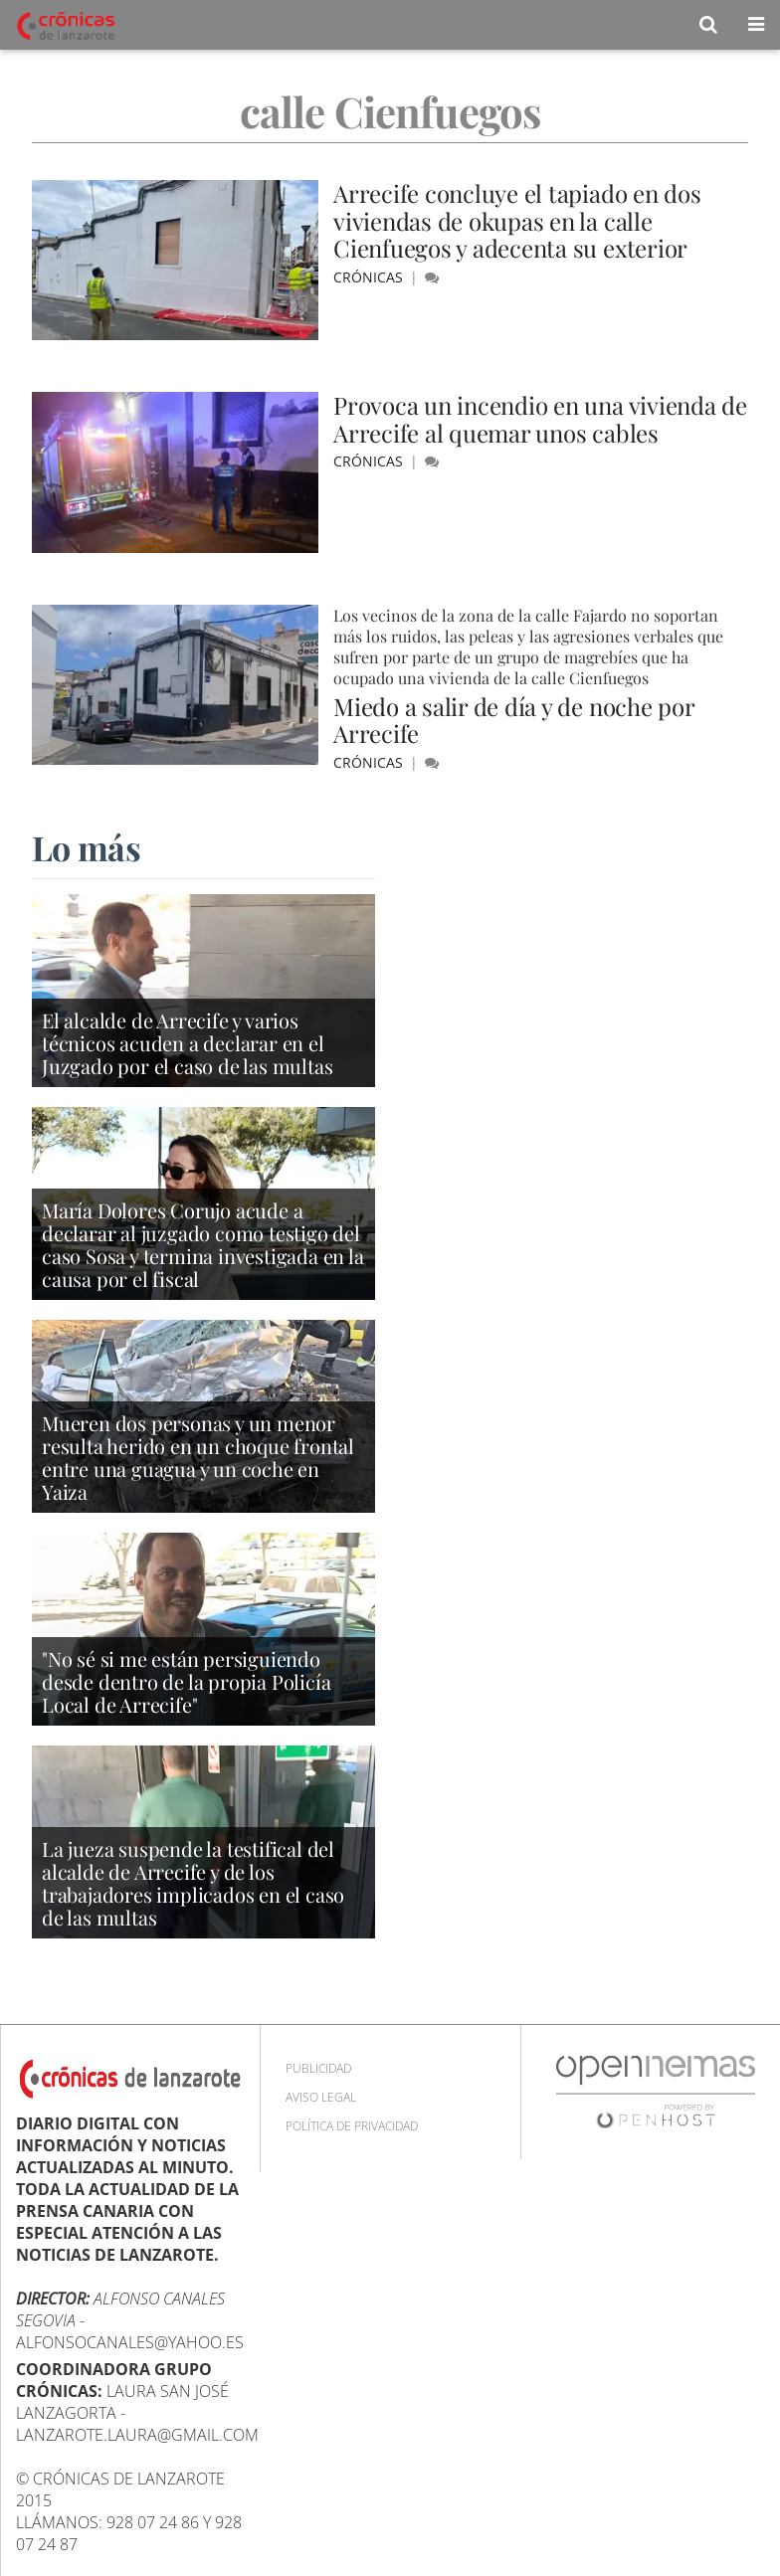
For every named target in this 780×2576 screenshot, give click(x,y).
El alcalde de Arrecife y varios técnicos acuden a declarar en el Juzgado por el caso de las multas (187, 1043)
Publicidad (318, 2068)
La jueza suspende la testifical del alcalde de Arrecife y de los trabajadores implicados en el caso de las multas (193, 1883)
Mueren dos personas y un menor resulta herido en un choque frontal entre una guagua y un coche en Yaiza (198, 1457)
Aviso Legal (321, 2097)
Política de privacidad (352, 2125)
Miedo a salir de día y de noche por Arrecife (513, 720)
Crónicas (370, 277)
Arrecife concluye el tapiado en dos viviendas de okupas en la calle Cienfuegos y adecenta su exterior (517, 220)
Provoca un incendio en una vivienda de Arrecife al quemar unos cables (540, 419)
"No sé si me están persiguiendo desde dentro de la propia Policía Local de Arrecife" (186, 1681)
